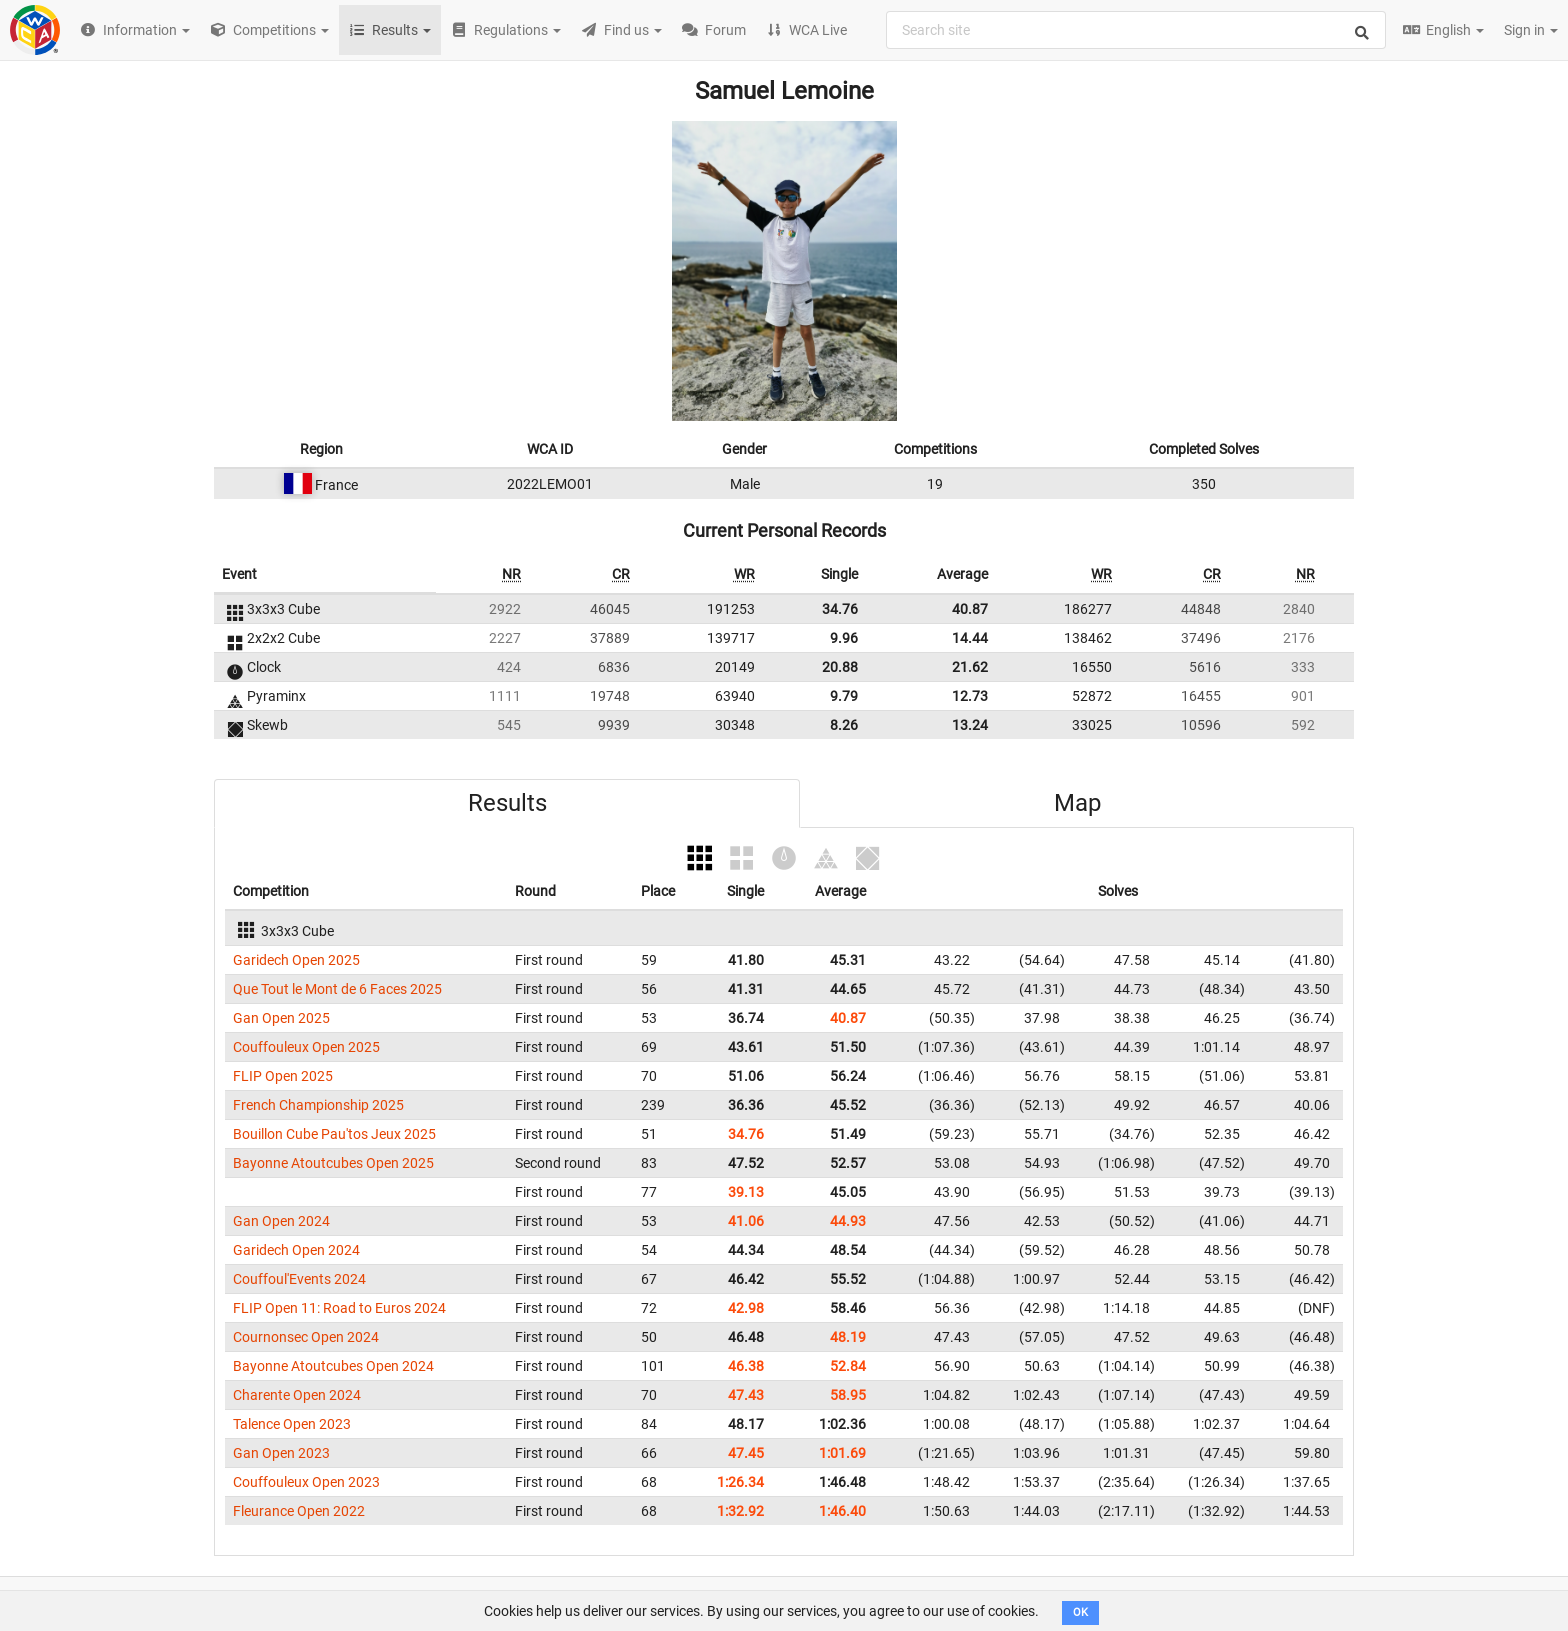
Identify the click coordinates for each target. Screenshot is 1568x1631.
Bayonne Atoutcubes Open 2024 (333, 1366)
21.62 (970, 667)
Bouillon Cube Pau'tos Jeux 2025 (334, 1134)
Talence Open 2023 (292, 1424)
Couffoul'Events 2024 (299, 1279)
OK (1080, 1612)
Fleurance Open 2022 (299, 1511)
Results (507, 803)
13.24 (970, 725)
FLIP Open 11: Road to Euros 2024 (339, 1308)
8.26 (844, 725)
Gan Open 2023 (281, 1453)
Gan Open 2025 (281, 1018)
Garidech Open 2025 (296, 960)
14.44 (970, 638)
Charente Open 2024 (297, 1395)
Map (1077, 803)
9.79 (844, 696)
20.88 (840, 667)
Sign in (1531, 30)
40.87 (970, 609)
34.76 (840, 609)
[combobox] (1136, 30)
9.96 (844, 638)
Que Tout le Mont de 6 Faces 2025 (337, 989)
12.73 (970, 696)
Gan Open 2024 (281, 1221)
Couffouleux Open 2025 (306, 1047)
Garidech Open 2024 (296, 1250)
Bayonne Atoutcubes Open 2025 (333, 1163)
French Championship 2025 (318, 1105)
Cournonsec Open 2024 (306, 1337)
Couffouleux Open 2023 (306, 1482)
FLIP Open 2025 (283, 1076)
